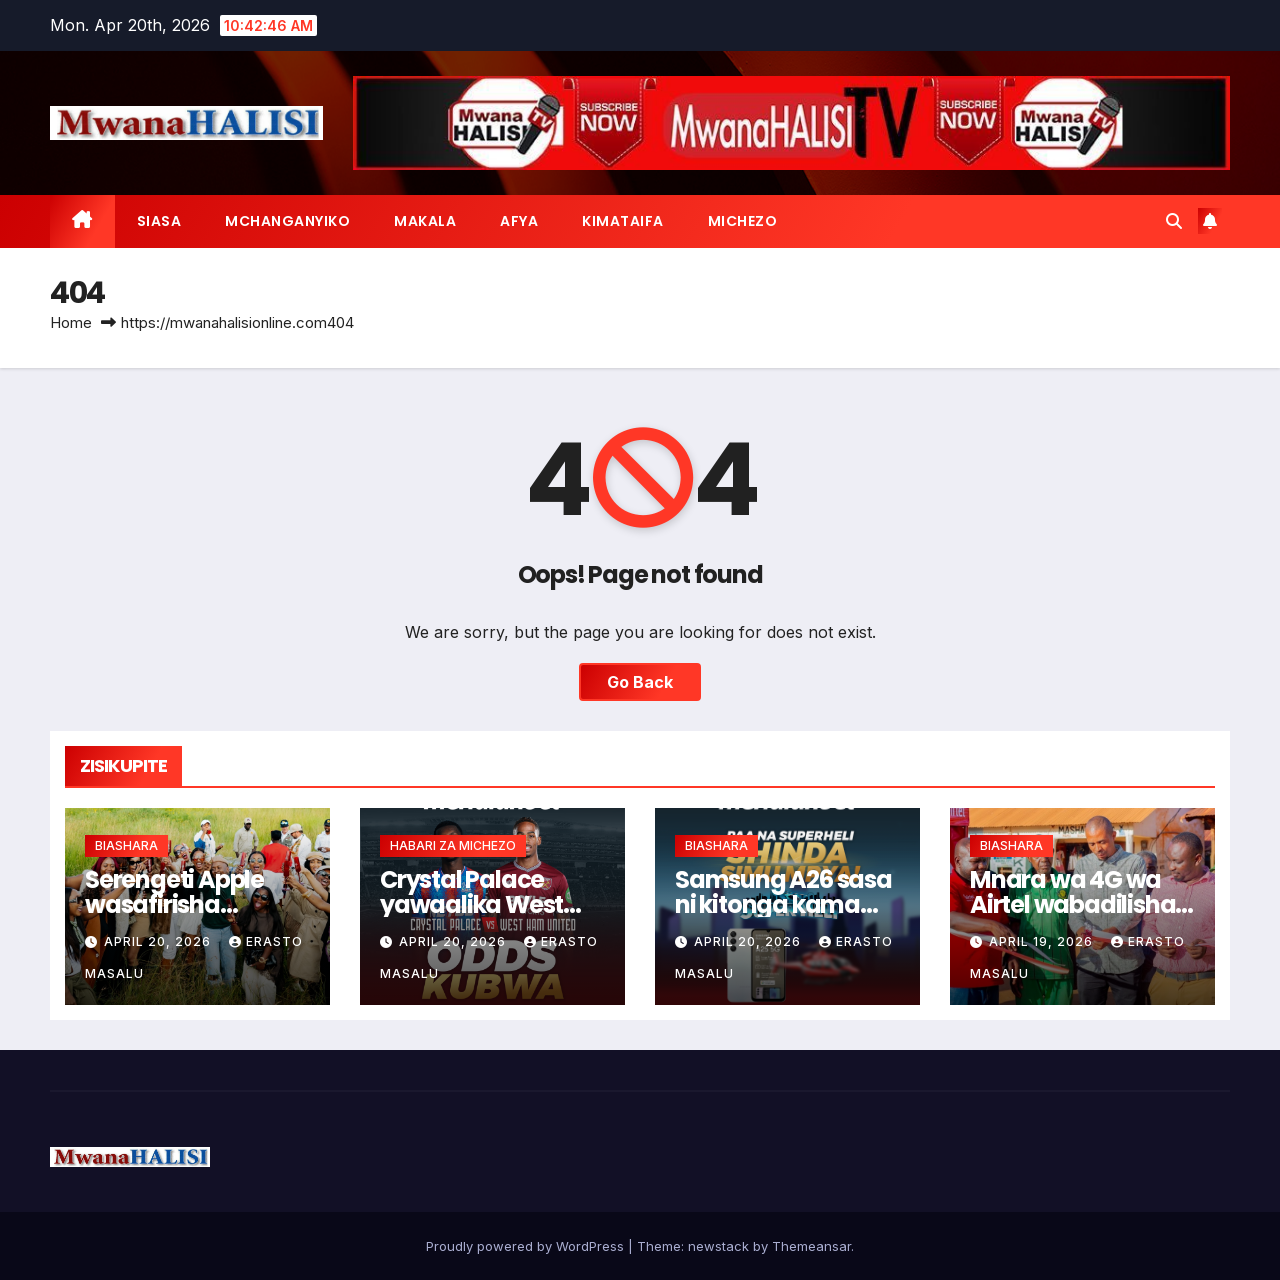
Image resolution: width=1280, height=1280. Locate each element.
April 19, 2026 (1043, 941)
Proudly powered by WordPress (527, 1246)
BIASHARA (126, 845)
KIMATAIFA (623, 221)
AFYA (519, 221)
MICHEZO (743, 221)
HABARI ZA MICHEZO (453, 845)
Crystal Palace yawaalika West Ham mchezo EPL (475, 904)
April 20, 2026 (159, 941)
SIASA (159, 221)
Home (71, 322)
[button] (1174, 221)
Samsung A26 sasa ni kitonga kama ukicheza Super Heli (783, 904)
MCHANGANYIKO (287, 221)
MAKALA (425, 221)
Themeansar (811, 1246)
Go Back (640, 682)
